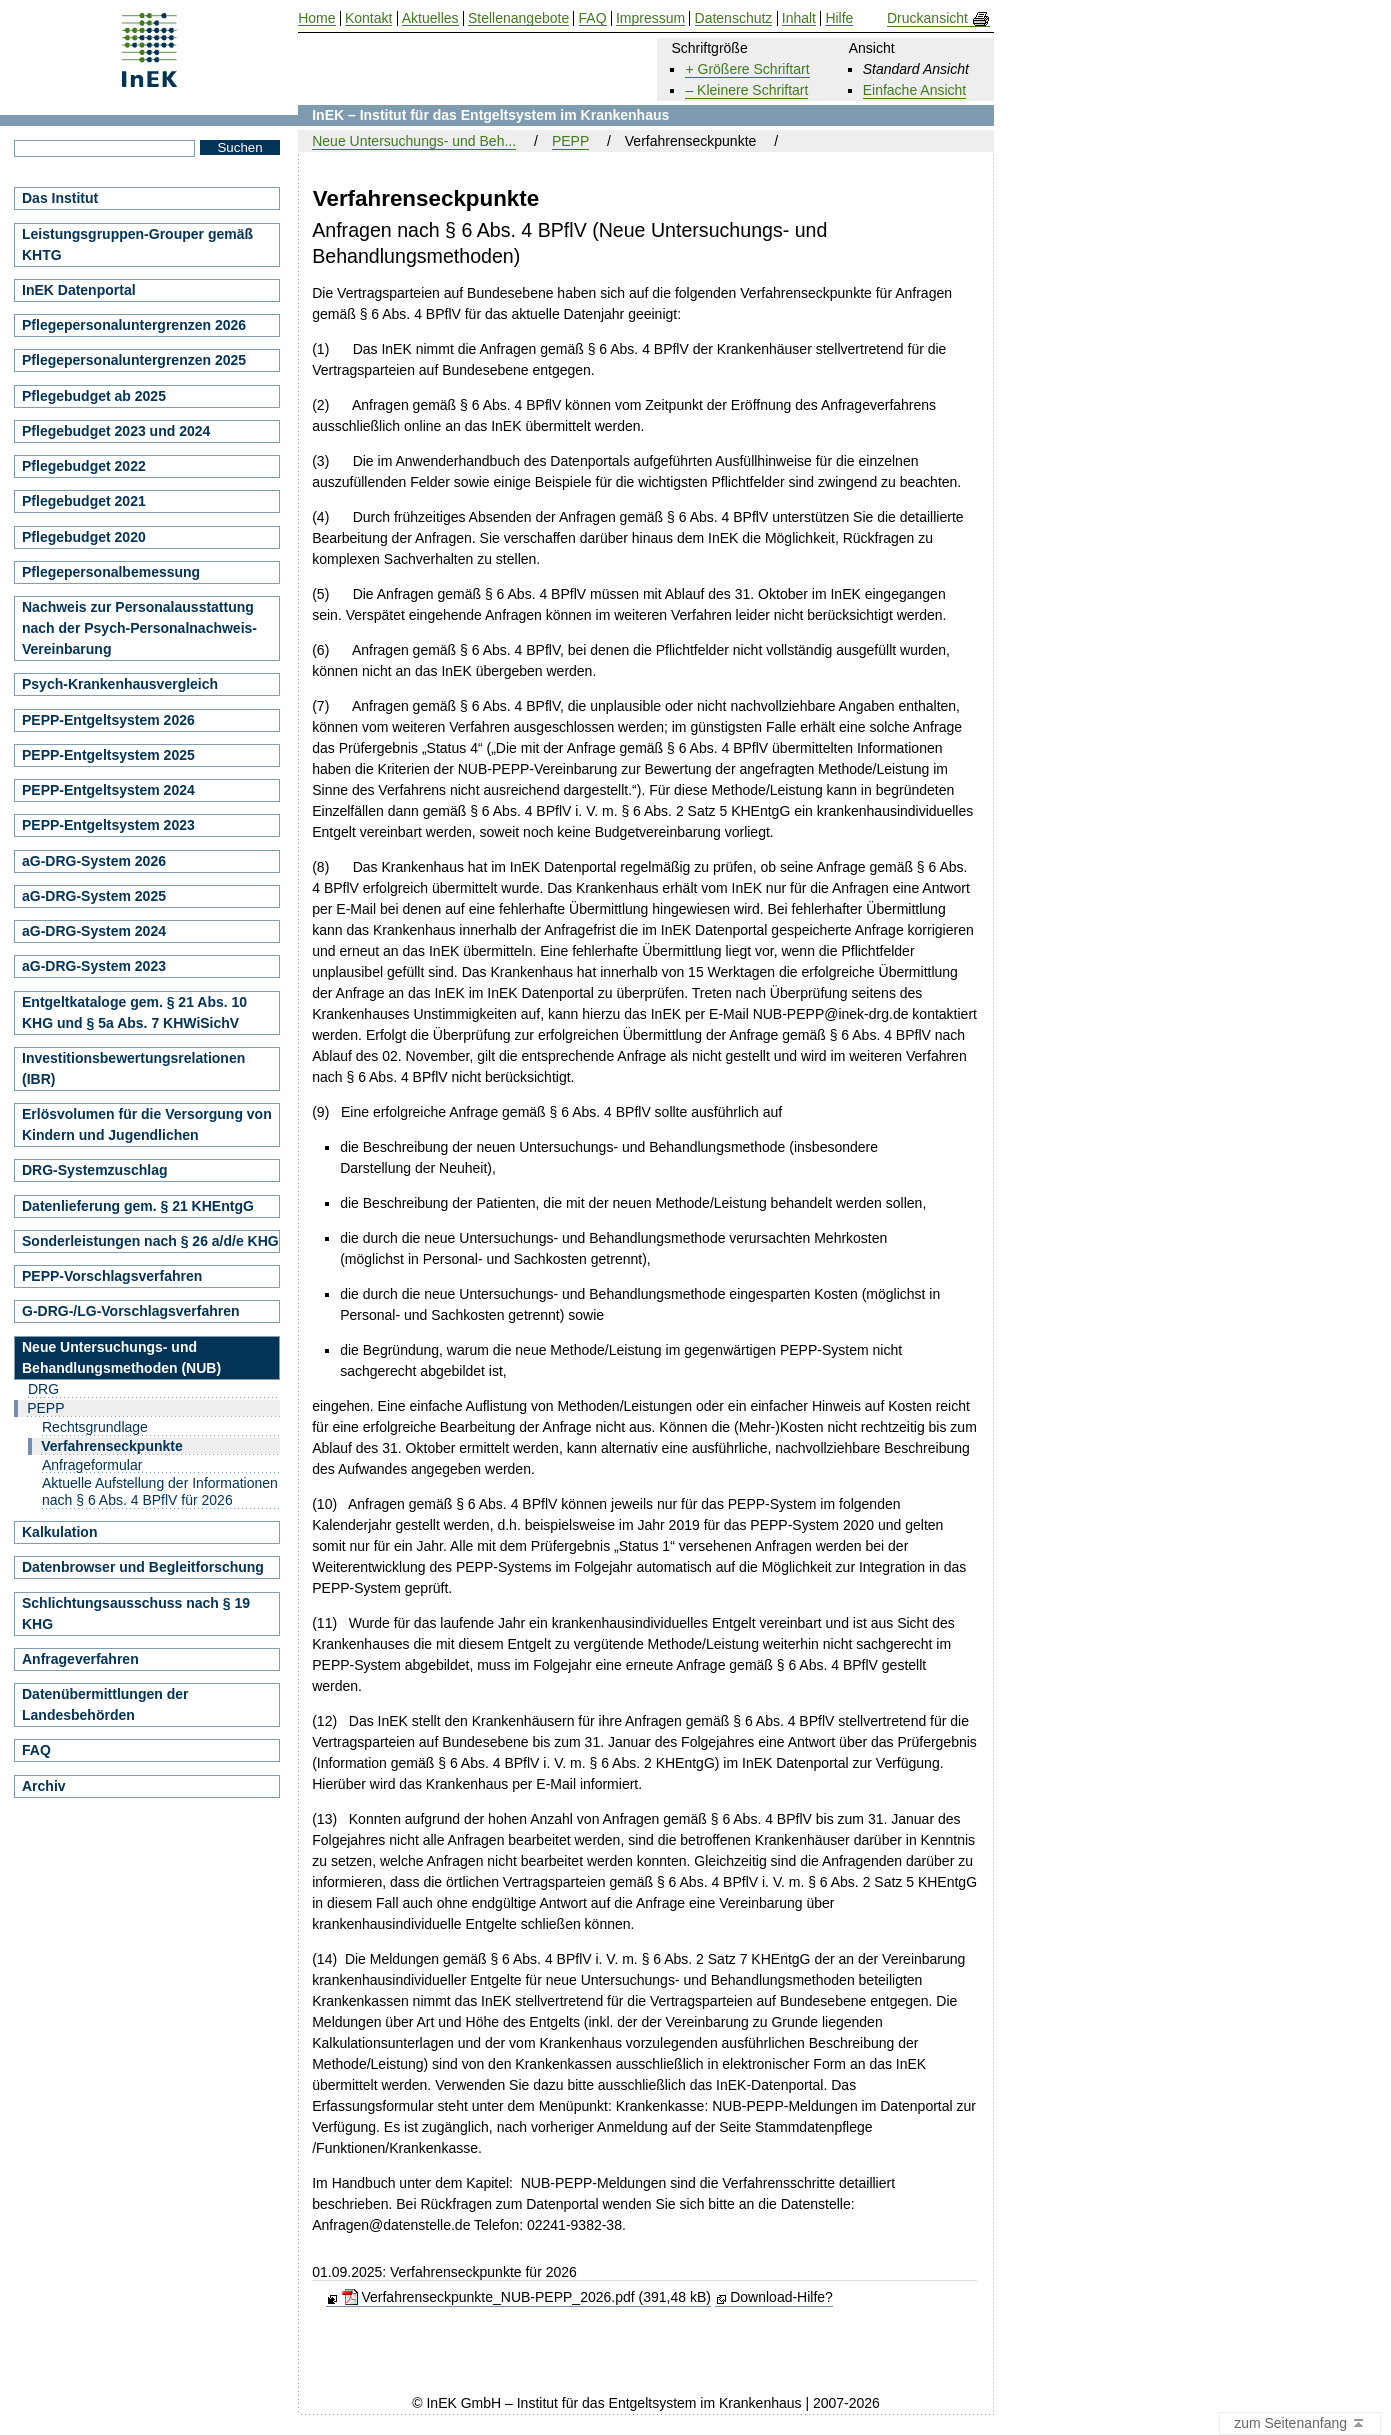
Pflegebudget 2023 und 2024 (116, 431)
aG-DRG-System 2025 (94, 896)
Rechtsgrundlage (95, 1427)
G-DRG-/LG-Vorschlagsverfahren (131, 1311)
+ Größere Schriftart (747, 69)
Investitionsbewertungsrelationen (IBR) (133, 1068)
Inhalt (799, 18)
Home (316, 18)
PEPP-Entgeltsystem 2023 (108, 825)
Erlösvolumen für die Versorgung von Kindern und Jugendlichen (147, 1124)
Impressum (650, 18)
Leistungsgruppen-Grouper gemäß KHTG (137, 244)
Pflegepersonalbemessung (111, 572)
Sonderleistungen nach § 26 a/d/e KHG (150, 1241)
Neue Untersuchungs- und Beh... (414, 141)
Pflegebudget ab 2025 (94, 396)
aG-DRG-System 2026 (94, 861)
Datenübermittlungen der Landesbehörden (105, 1704)
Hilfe (839, 18)
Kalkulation (59, 1532)
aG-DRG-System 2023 (94, 966)
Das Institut (60, 198)
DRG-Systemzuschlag (94, 1170)
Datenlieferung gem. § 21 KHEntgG (138, 1206)
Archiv (44, 1786)
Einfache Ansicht (915, 90)
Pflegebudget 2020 (84, 537)
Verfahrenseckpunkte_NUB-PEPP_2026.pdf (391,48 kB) (526, 2297)
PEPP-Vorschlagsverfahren (112, 1276)
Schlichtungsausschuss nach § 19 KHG (136, 1613)
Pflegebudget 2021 (84, 501)
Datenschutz (734, 18)
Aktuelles (430, 18)
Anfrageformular (92, 1465)
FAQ (36, 1750)
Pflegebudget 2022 (84, 466)
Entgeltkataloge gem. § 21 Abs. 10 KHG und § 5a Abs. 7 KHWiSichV (134, 1012)
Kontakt (368, 18)
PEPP (570, 141)
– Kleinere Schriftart (746, 90)
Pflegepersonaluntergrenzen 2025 (134, 360)
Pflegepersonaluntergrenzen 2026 (134, 325)
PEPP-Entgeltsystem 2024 (108, 790)
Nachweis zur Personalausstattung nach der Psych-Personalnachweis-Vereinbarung (139, 628)
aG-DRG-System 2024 (94, 931)
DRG (43, 1389)
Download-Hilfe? (781, 2297)
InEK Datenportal (79, 290)
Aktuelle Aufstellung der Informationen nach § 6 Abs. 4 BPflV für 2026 (160, 1491)
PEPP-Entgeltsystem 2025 (108, 755)
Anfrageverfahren (80, 1659)
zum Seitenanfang (1300, 2424)
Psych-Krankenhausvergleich (120, 684)
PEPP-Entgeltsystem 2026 (108, 720)
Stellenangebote (518, 18)
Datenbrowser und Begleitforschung (143, 1567)
